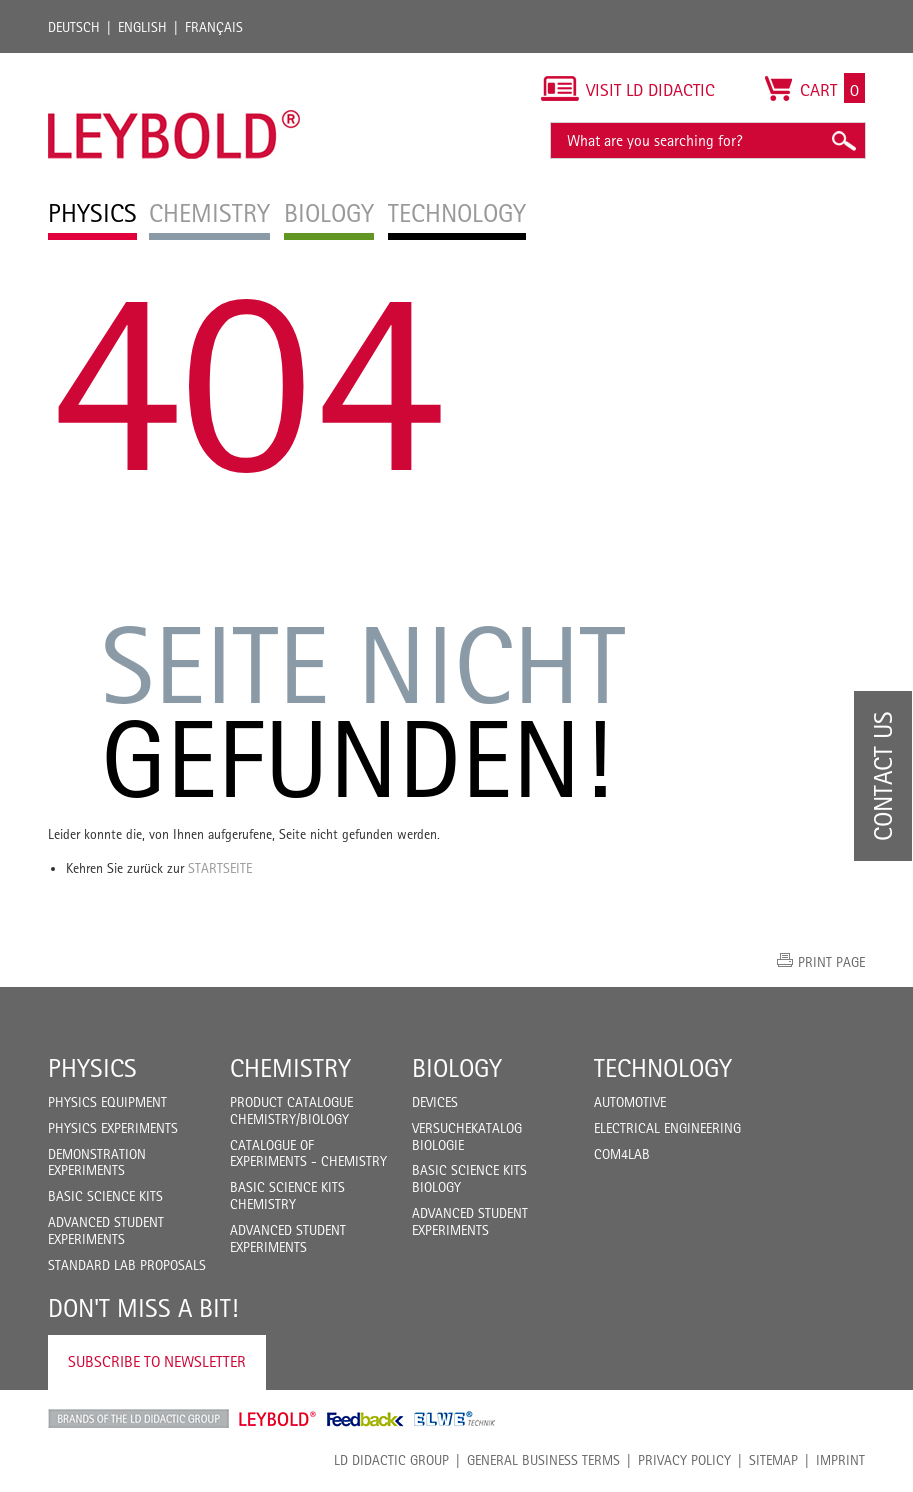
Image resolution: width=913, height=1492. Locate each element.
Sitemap (773, 1460)
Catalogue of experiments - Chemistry (308, 1153)
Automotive (630, 1102)
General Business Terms (543, 1460)
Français (214, 27)
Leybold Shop (278, 1419)
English (142, 27)
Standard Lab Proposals (127, 1265)
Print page (831, 962)
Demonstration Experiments (97, 1162)
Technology (663, 1068)
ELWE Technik (455, 1419)
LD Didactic (138, 1419)
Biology (457, 1068)
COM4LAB (622, 1154)
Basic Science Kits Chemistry (287, 1195)
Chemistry (290, 1068)
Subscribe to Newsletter (157, 1361)
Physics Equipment (107, 1102)
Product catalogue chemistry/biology (291, 1110)
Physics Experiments (113, 1128)
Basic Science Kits (105, 1196)
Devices (435, 1102)
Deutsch (74, 27)
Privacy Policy (684, 1460)
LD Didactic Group (391, 1460)
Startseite (220, 868)
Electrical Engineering (667, 1128)
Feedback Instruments (365, 1419)
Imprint (840, 1460)
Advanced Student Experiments (106, 1230)
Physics (92, 1068)
